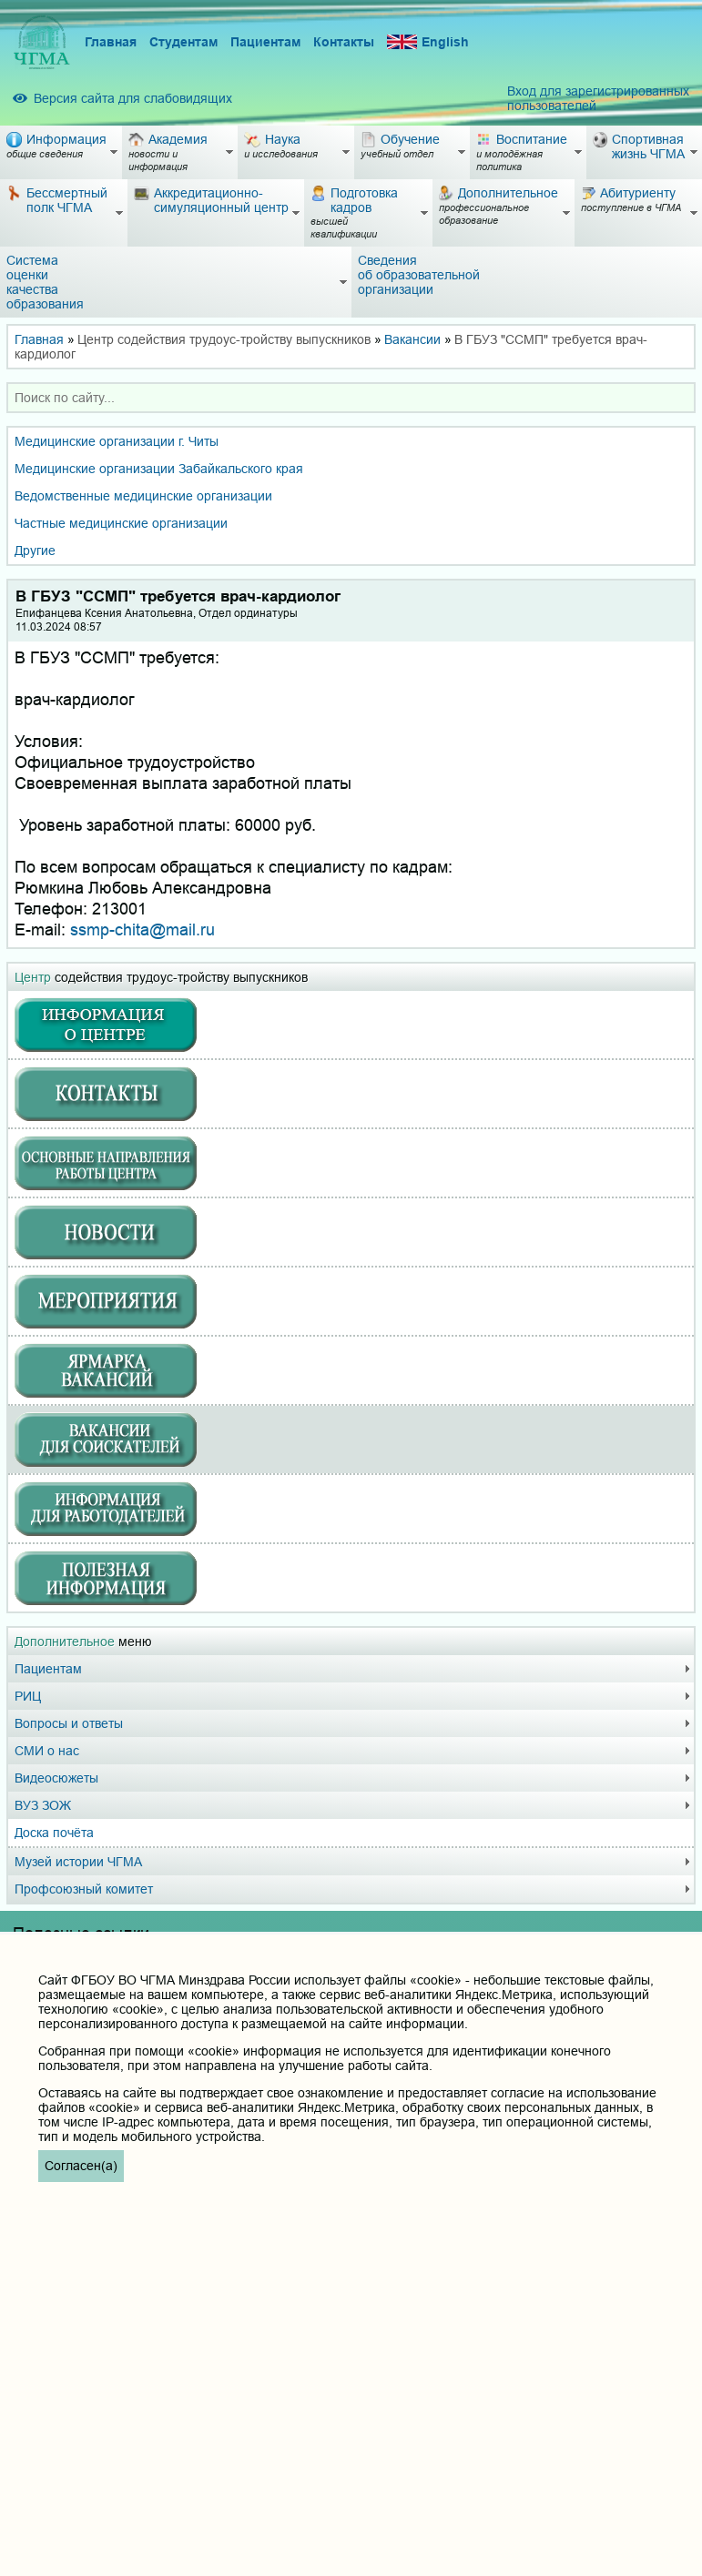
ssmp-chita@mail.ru (142, 929)
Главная (111, 42)
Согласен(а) (81, 2165)
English (428, 42)
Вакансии (412, 339)
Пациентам (265, 42)
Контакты (343, 42)
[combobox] (351, 397)
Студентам (183, 42)
